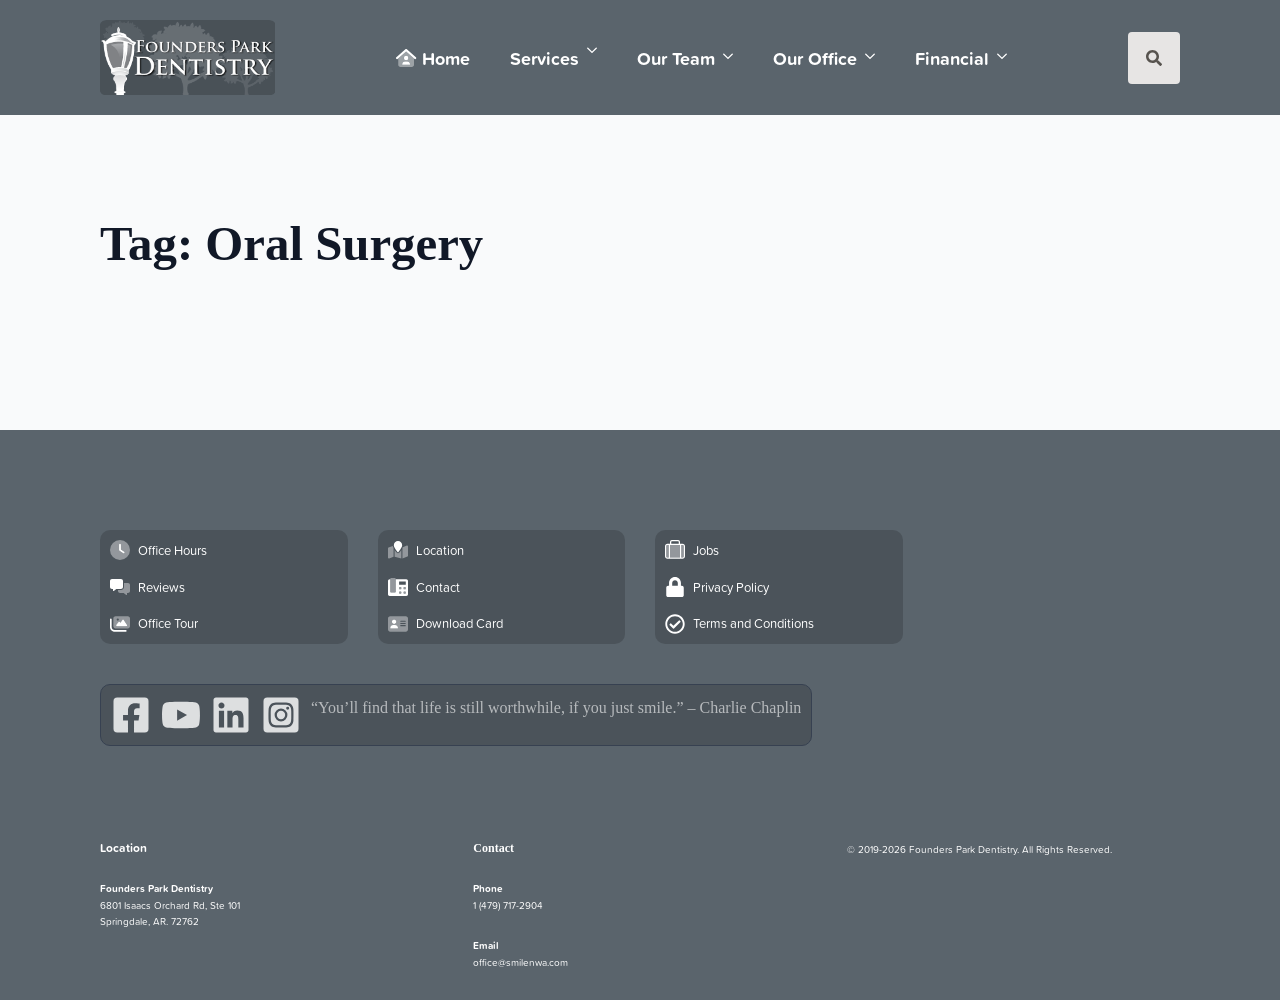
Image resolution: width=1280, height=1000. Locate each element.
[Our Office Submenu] (876, 56)
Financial (952, 58)
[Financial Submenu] (1008, 56)
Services (544, 58)
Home (432, 58)
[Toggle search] (1154, 58)
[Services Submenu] (598, 50)
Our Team (676, 58)
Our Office (815, 58)
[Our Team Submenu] (734, 56)
